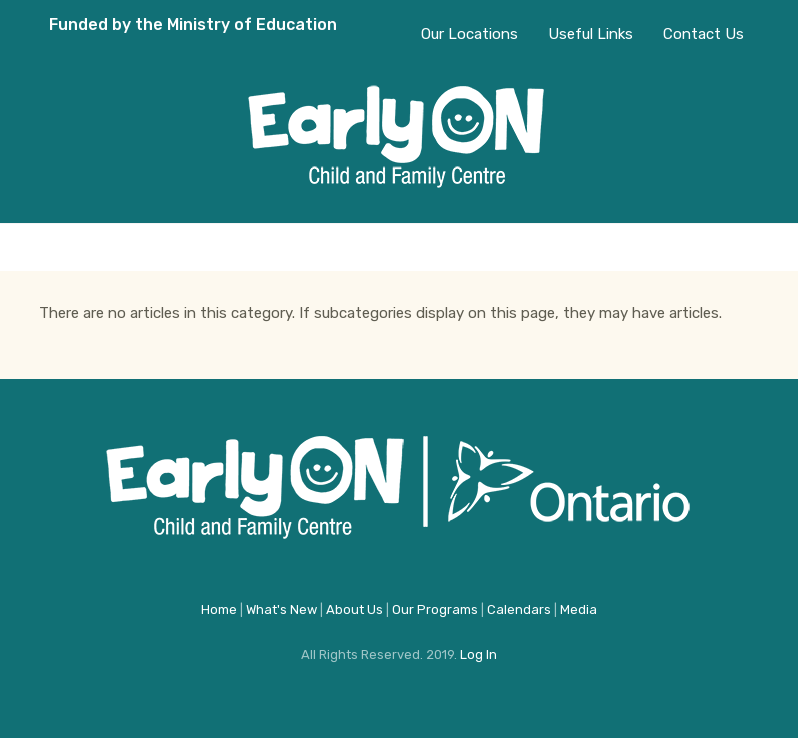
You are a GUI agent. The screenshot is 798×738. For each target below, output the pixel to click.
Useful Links (590, 34)
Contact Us (703, 34)
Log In (478, 654)
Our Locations (469, 34)
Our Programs (435, 609)
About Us (354, 609)
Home (219, 609)
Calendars (519, 609)
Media (578, 609)
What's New (281, 609)
